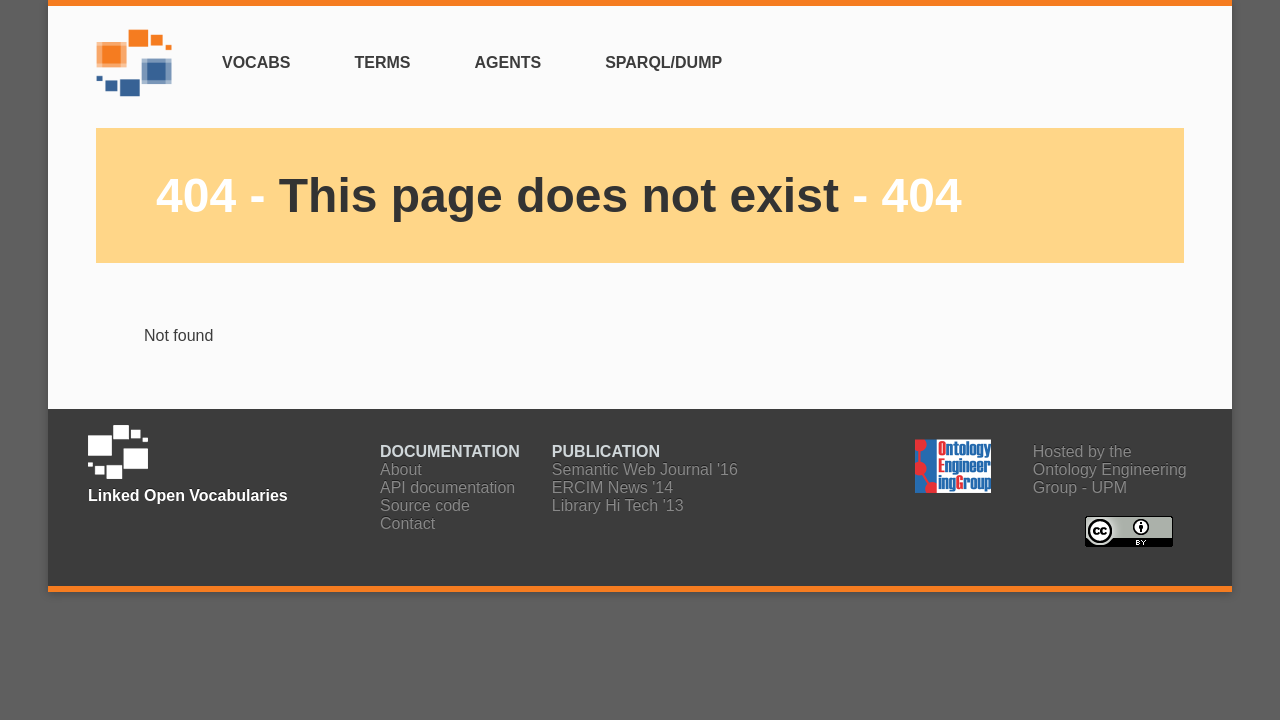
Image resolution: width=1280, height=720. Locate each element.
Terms (382, 62)
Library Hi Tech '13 (618, 505)
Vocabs (256, 62)
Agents (507, 62)
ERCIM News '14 (612, 487)
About (401, 469)
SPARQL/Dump (663, 62)
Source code (425, 505)
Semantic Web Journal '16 (645, 469)
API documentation (447, 487)
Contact (407, 523)
